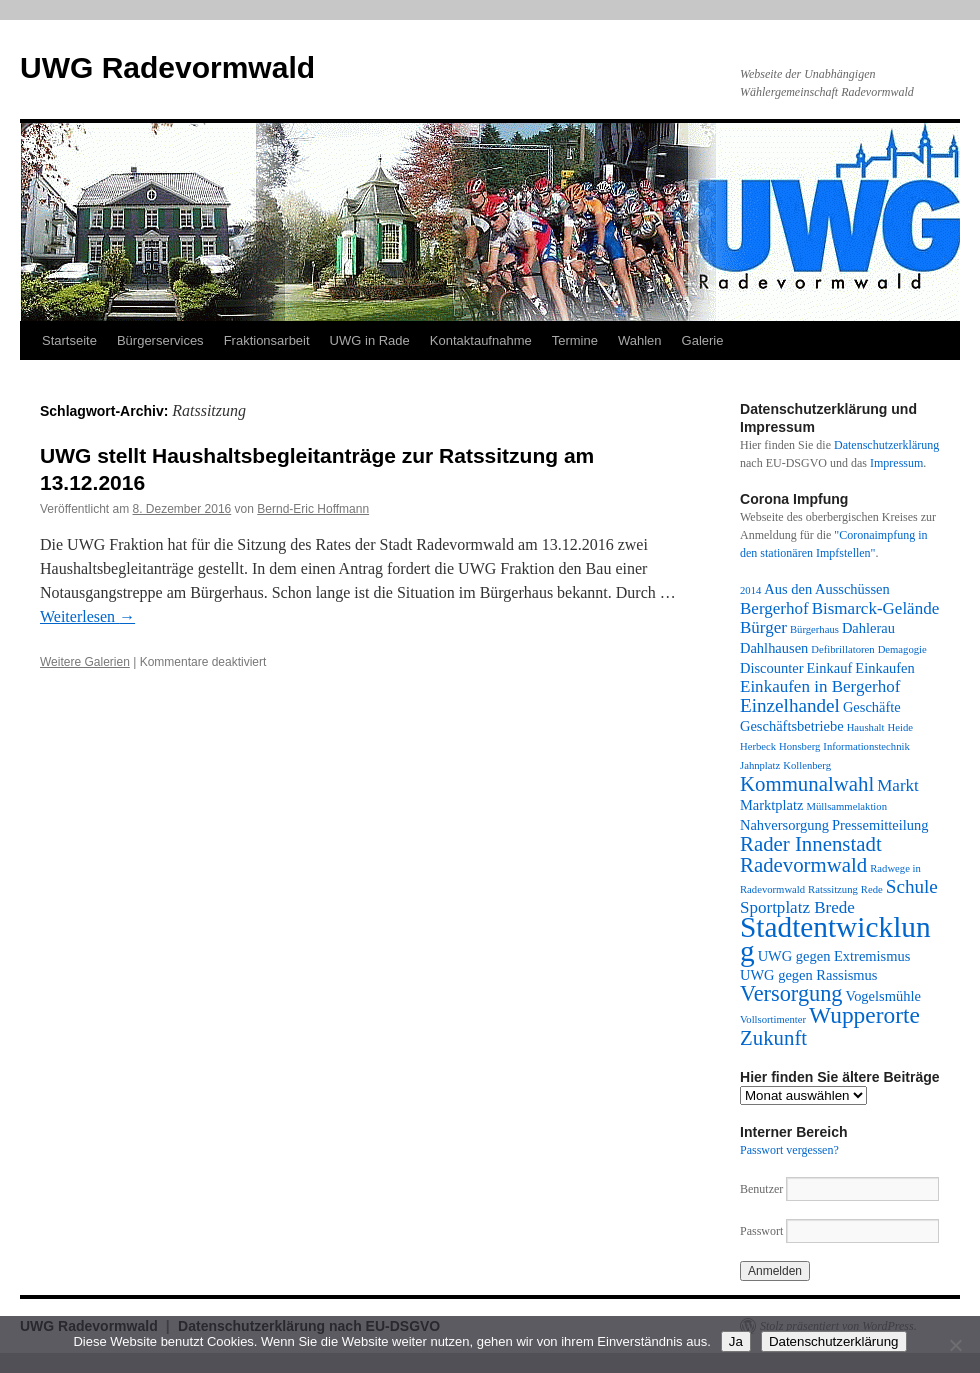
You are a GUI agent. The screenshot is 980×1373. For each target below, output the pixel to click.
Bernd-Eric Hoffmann (313, 509)
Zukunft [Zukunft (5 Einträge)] (773, 1038)
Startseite (69, 340)
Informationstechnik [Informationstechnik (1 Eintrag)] (866, 746)
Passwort (761, 1231)
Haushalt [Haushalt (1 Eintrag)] (866, 727)
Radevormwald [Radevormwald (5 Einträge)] (803, 865)
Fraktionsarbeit (267, 340)
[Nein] (955, 1345)
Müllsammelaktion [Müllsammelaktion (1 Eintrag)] (846, 806)
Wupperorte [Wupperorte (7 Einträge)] (864, 1015)
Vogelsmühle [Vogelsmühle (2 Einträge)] (883, 996)
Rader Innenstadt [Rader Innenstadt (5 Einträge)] (811, 844)
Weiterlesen (87, 616)
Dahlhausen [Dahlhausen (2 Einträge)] (774, 648)
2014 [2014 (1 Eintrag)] (750, 590)
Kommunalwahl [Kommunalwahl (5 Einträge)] (807, 784)
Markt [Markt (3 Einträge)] (898, 785)
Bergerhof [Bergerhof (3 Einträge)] (774, 608)
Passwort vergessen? (789, 1150)
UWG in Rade (370, 340)
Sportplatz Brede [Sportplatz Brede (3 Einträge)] (797, 907)
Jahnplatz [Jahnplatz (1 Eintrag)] (760, 765)
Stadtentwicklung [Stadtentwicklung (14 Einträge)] (835, 939)
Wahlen (640, 340)
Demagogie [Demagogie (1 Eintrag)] (902, 649)
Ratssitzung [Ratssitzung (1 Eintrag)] (833, 889)
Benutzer (763, 1189)
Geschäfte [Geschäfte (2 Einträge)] (872, 707)
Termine (575, 340)
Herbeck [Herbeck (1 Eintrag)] (758, 746)
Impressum (896, 463)
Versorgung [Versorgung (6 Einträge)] (791, 993)
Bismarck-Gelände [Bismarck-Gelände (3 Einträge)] (876, 608)
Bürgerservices (160, 340)
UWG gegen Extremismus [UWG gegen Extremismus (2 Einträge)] (834, 956)
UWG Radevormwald (167, 67)
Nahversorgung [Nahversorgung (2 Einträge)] (784, 825)
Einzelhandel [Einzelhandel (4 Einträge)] (790, 705)
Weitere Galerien (85, 662)
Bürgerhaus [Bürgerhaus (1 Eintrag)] (814, 629)
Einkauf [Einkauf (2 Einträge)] (830, 668)
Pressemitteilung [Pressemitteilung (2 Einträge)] (880, 825)
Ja (736, 1341)
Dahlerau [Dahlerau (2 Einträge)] (868, 628)
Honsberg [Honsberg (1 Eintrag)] (799, 746)
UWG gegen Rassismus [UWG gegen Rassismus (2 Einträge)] (808, 975)
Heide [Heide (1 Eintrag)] (900, 727)
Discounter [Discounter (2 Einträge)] (772, 668)
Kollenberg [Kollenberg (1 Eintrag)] (807, 765)
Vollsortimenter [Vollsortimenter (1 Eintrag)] (773, 1019)
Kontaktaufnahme (481, 340)
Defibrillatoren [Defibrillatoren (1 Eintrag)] (842, 649)
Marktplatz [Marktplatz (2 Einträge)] (771, 805)
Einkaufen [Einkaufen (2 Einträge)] (884, 668)
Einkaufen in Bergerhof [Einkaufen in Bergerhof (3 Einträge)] (820, 686)
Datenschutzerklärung (886, 445)
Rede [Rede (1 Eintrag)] (872, 889)
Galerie (703, 340)
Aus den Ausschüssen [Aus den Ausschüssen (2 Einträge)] (826, 589)
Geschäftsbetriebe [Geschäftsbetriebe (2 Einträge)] (792, 726)
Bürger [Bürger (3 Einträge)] (763, 627)
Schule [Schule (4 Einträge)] (912, 886)
